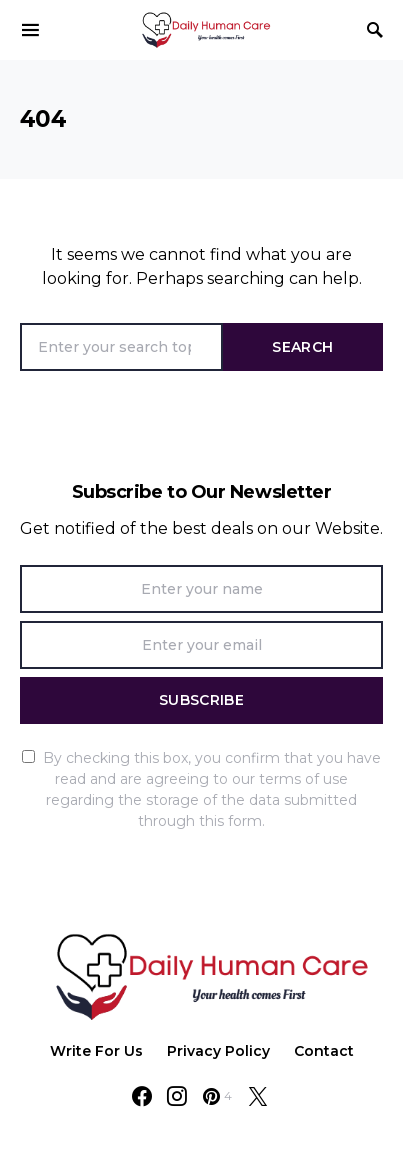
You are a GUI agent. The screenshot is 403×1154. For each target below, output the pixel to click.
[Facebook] (142, 1096)
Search (302, 347)
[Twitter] (258, 1096)
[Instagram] (177, 1096)
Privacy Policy (218, 1051)
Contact (324, 1051)
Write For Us (96, 1051)
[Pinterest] (217, 1096)
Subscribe (201, 700)
